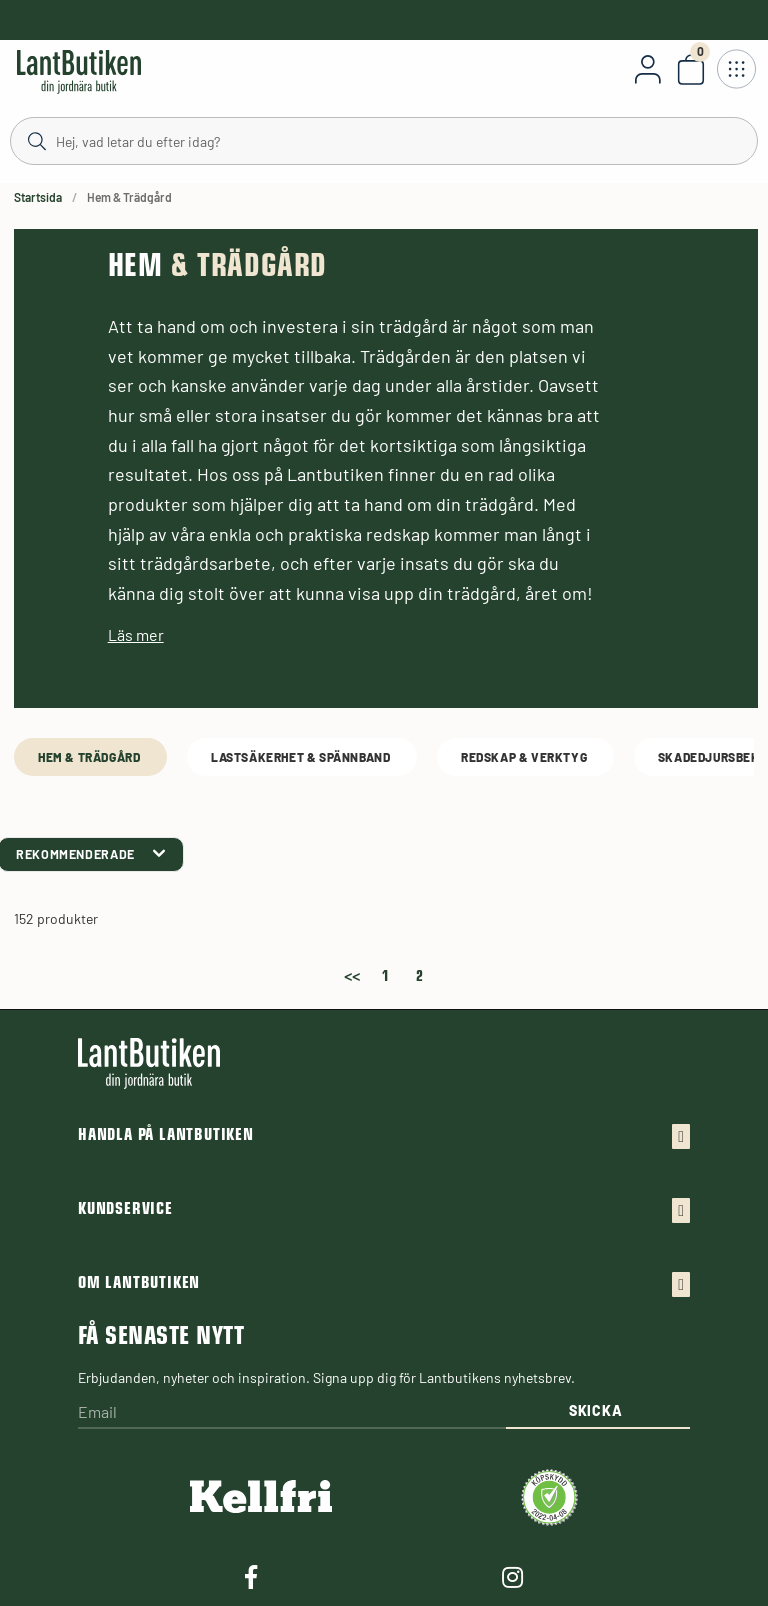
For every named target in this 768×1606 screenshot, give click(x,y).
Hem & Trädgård (90, 757)
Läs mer (136, 634)
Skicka (595, 1410)
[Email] (292, 1413)
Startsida (38, 197)
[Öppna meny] (736, 69)
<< (352, 972)
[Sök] (384, 140)
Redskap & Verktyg (525, 757)
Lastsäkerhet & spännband (302, 757)
